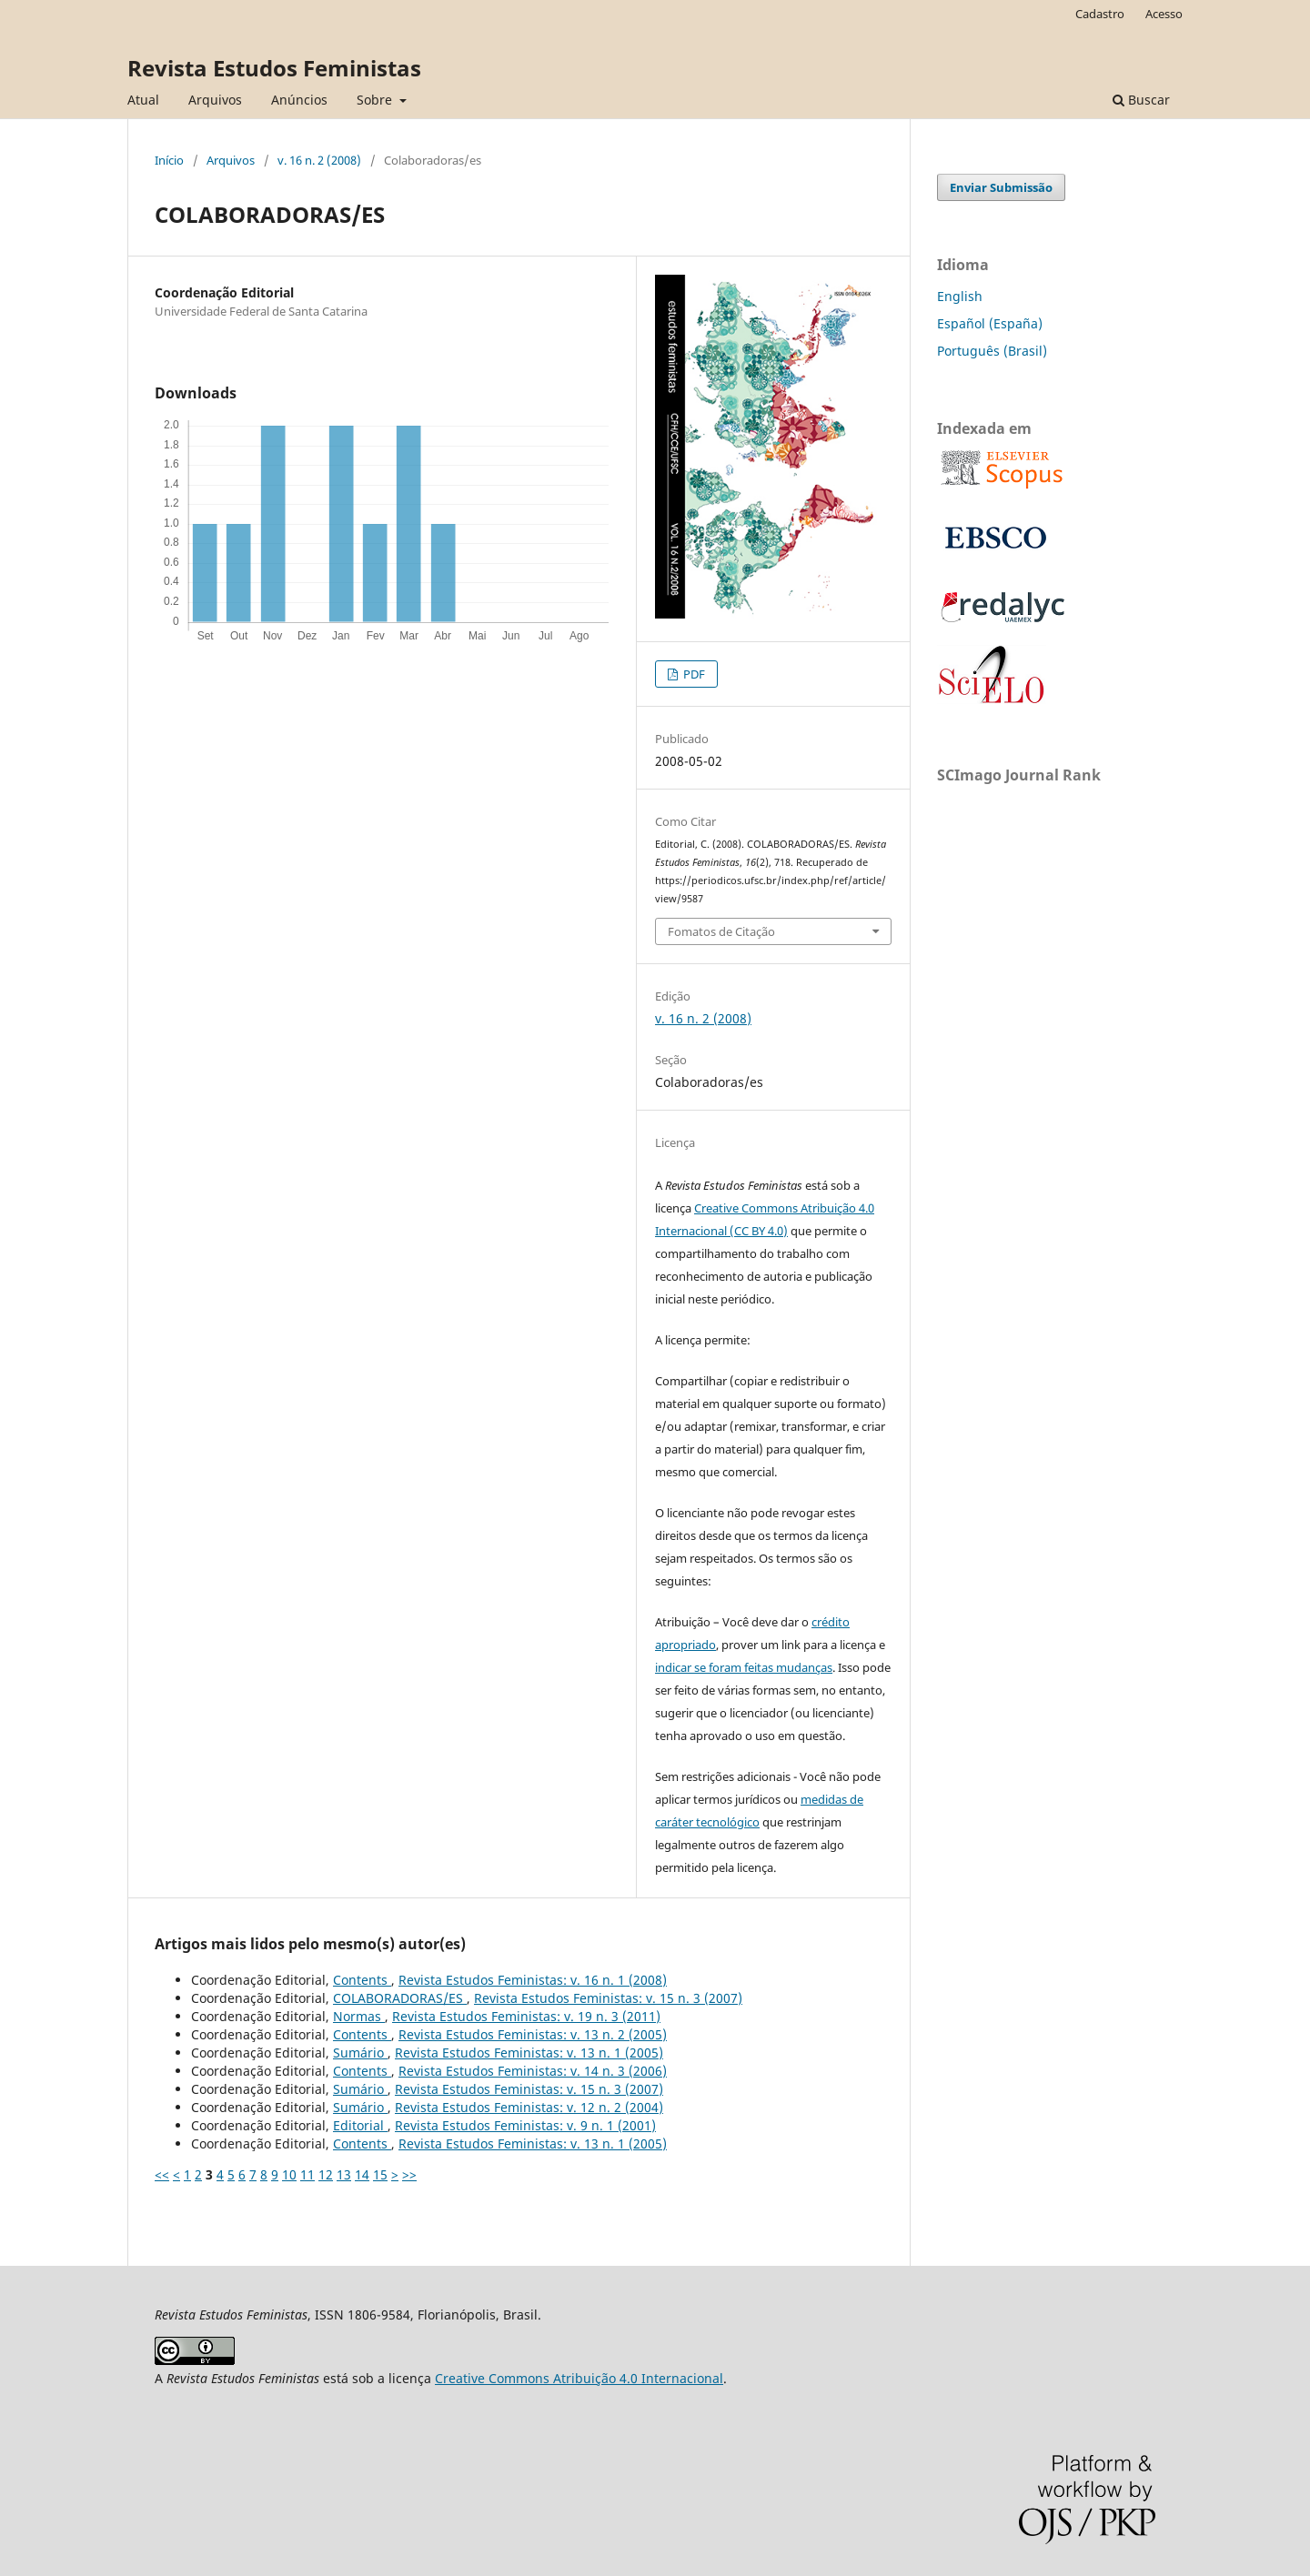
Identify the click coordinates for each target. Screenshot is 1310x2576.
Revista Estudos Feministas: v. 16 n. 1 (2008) (532, 1979)
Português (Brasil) (992, 350)
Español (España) (990, 323)
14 (362, 2174)
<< (162, 2174)
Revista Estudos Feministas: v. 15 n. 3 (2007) (608, 1998)
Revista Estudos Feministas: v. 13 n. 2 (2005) (532, 2034)
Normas (359, 2016)
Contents (362, 1979)
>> (409, 2174)
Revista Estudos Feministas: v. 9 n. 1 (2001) (525, 2125)
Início (169, 160)
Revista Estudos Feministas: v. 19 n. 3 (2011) (526, 2016)
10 (289, 2174)
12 (325, 2174)
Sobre (376, 99)
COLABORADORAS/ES (400, 1998)
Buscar (1141, 99)
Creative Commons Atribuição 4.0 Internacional (579, 2378)
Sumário (360, 2052)
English (959, 296)
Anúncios (299, 99)
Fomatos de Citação (721, 931)
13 (344, 2174)
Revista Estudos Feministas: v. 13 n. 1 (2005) (529, 2052)
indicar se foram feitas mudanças (743, 1667)
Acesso (1164, 13)
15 (380, 2174)
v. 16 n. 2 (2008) (319, 160)
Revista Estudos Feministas (274, 68)
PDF (692, 674)
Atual (143, 99)
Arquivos (215, 99)
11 (307, 2174)
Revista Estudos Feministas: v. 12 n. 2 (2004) (529, 2107)
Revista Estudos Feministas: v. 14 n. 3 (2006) (532, 2070)
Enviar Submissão (1001, 187)
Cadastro (1099, 13)
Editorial (360, 2125)
